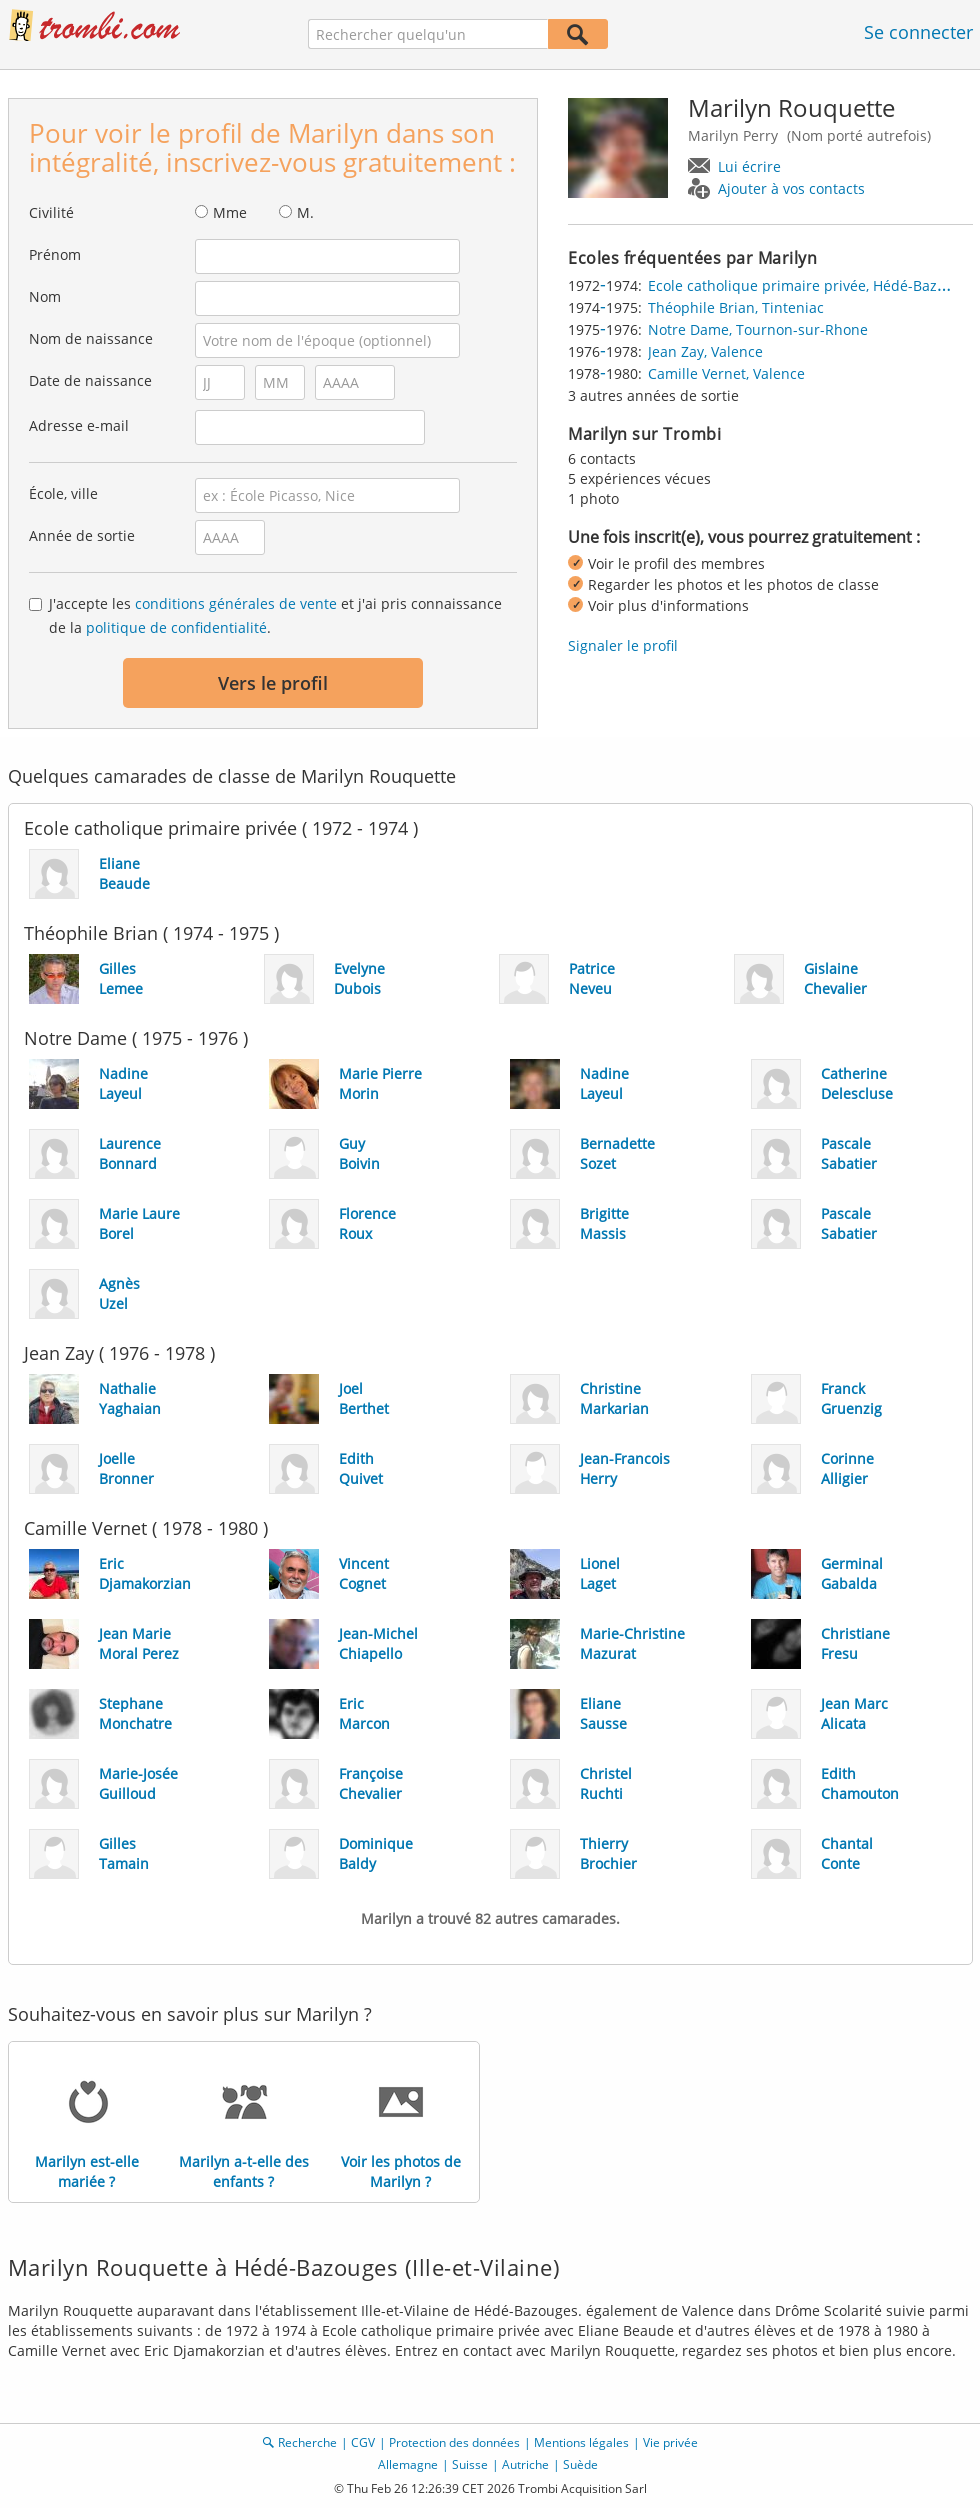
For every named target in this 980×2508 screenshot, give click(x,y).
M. (305, 212)
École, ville (63, 493)
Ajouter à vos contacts (791, 188)
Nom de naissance (91, 338)
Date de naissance (90, 380)
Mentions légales (581, 2442)
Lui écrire (749, 166)
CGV (363, 2442)
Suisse (470, 2464)
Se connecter (918, 32)
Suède (580, 2464)
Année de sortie (82, 535)
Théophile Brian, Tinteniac (736, 307)
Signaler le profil (623, 645)
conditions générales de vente (236, 603)
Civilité (51, 212)
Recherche (307, 2442)
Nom (45, 296)
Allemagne (408, 2464)
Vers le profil (273, 683)
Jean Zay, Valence (705, 351)
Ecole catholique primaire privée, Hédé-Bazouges (812, 285)
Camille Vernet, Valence (726, 373)
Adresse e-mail (79, 425)
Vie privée (670, 2442)
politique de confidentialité (176, 627)
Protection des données (454, 2442)
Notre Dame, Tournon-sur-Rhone (758, 329)
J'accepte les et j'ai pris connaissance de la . (275, 615)
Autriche (525, 2464)
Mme (230, 212)
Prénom (55, 254)
